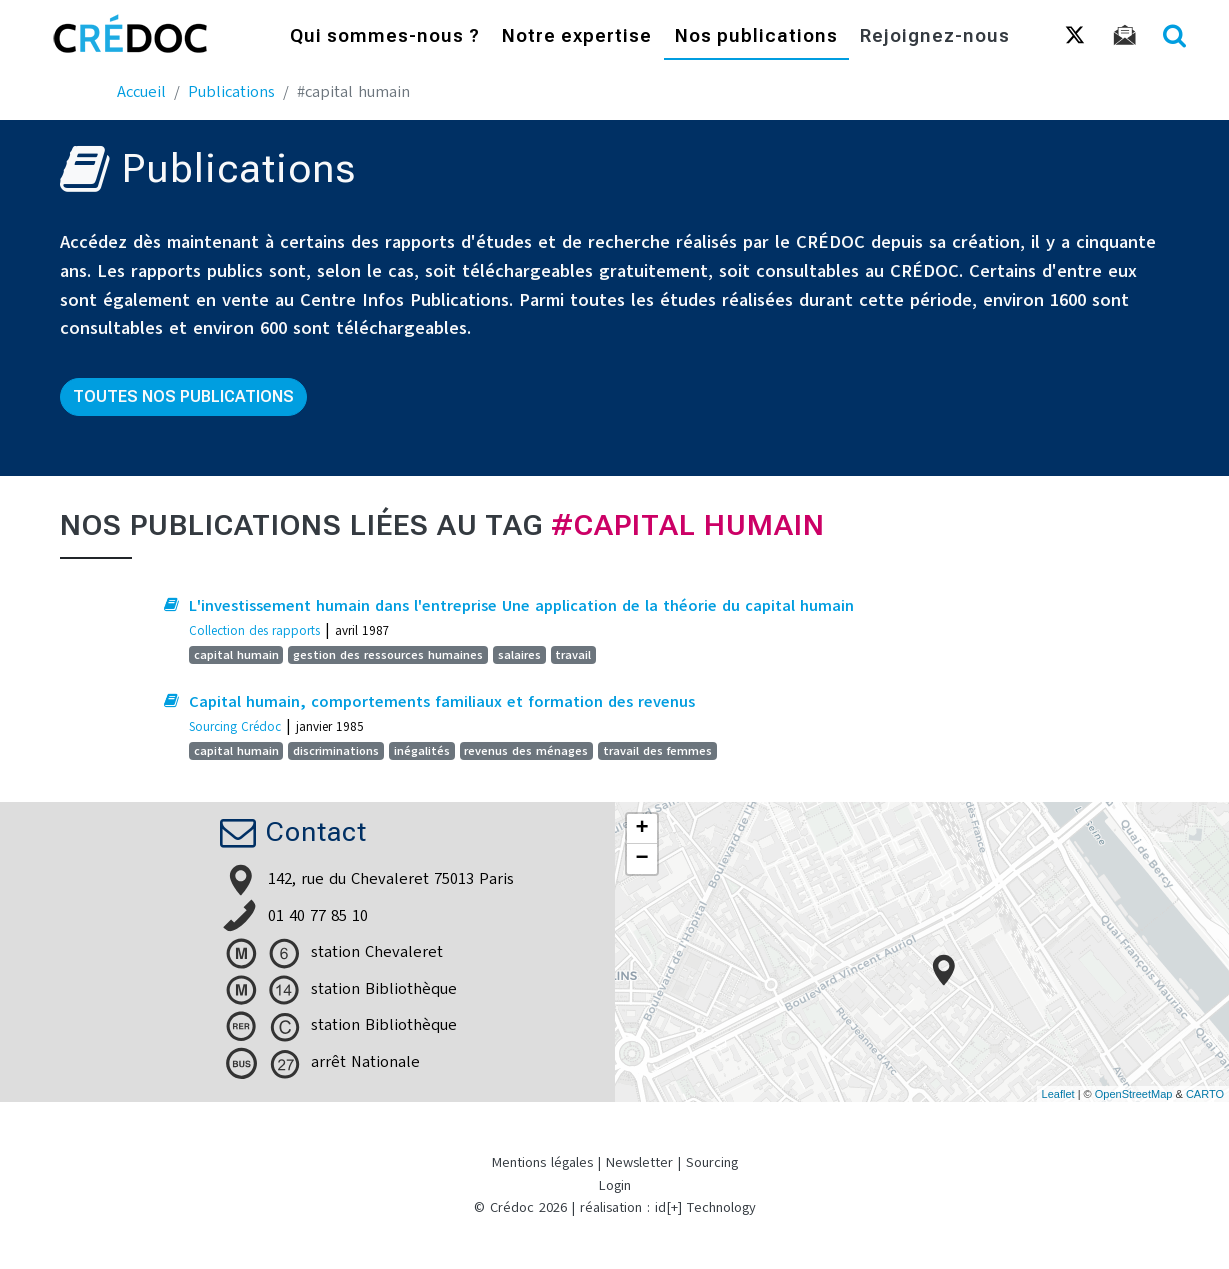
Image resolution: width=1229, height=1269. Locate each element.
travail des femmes (657, 751)
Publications (231, 92)
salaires (519, 655)
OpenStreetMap (1134, 1094)
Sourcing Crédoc (235, 726)
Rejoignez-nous (935, 37)
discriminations (336, 751)
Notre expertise (577, 37)
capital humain (236, 655)
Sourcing (712, 1162)
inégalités (422, 751)
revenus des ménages (526, 751)
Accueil (141, 92)
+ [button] (641, 829)
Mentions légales (542, 1162)
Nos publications (756, 37)
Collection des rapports (254, 630)
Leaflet (1058, 1094)
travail (573, 655)
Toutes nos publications (183, 396)
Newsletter (639, 1162)
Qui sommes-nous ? (385, 37)
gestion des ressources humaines (388, 655)
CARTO (1205, 1094)
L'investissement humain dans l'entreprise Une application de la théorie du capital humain (521, 606)
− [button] (641, 859)
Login (615, 1185)
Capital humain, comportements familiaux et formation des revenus (442, 702)
